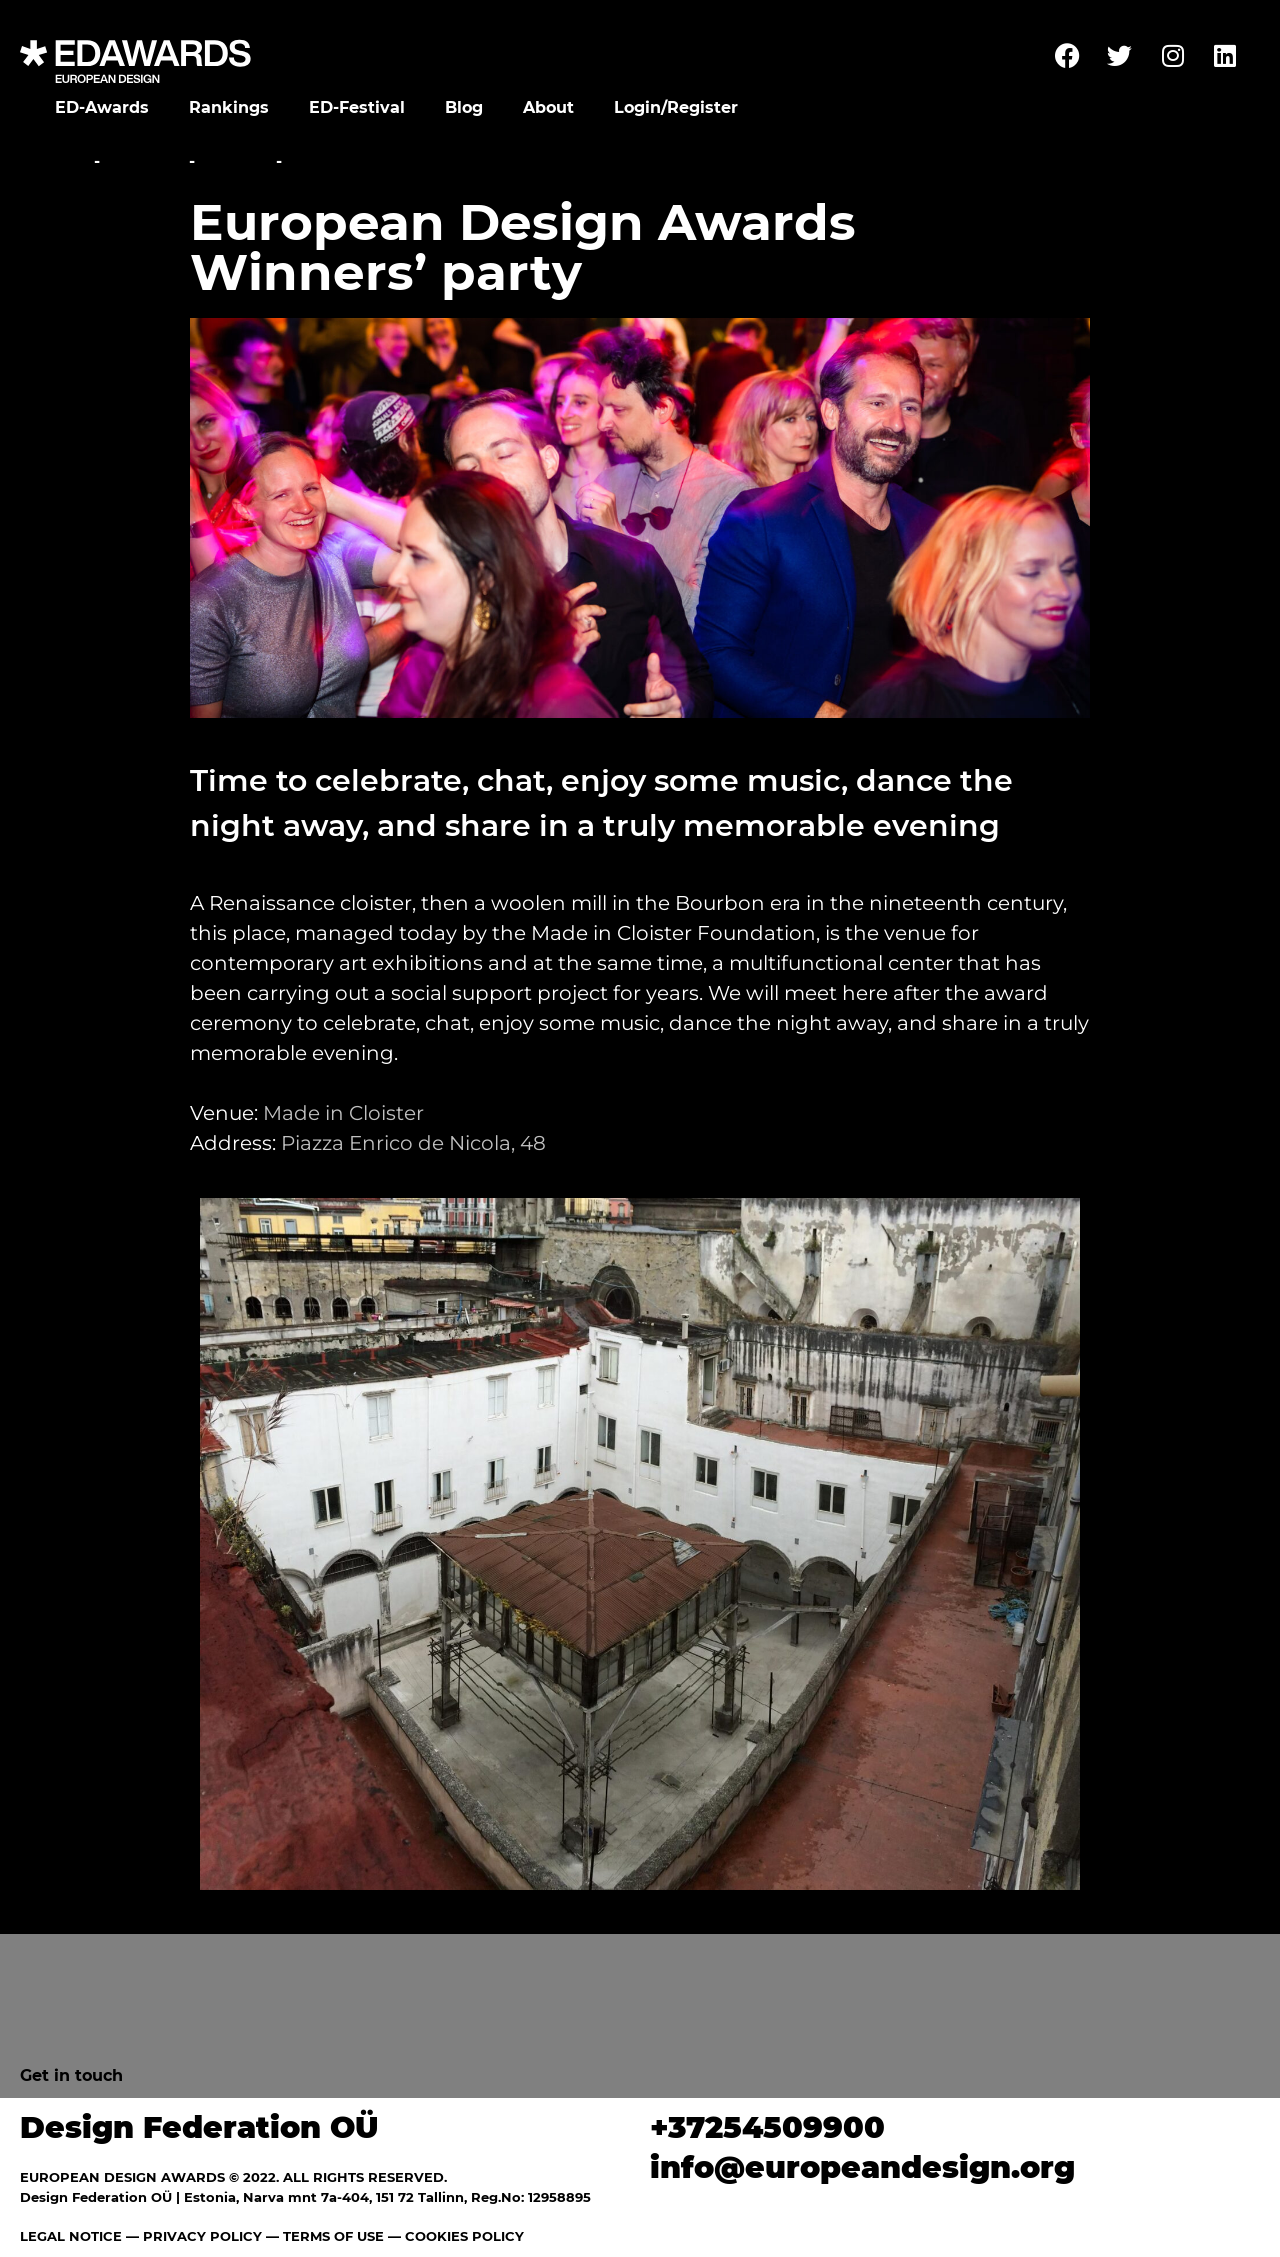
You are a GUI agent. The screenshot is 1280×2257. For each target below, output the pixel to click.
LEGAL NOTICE (71, 2236)
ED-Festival (357, 107)
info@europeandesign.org (862, 2167)
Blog (464, 107)
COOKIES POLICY (464, 2236)
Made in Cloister (343, 1113)
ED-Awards (102, 107)
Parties (235, 161)
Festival (144, 161)
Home (62, 161)
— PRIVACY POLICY (192, 2236)
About (548, 107)
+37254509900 (767, 2127)
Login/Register (676, 107)
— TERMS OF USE (325, 2236)
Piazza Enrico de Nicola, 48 (413, 1143)
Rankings (229, 107)
